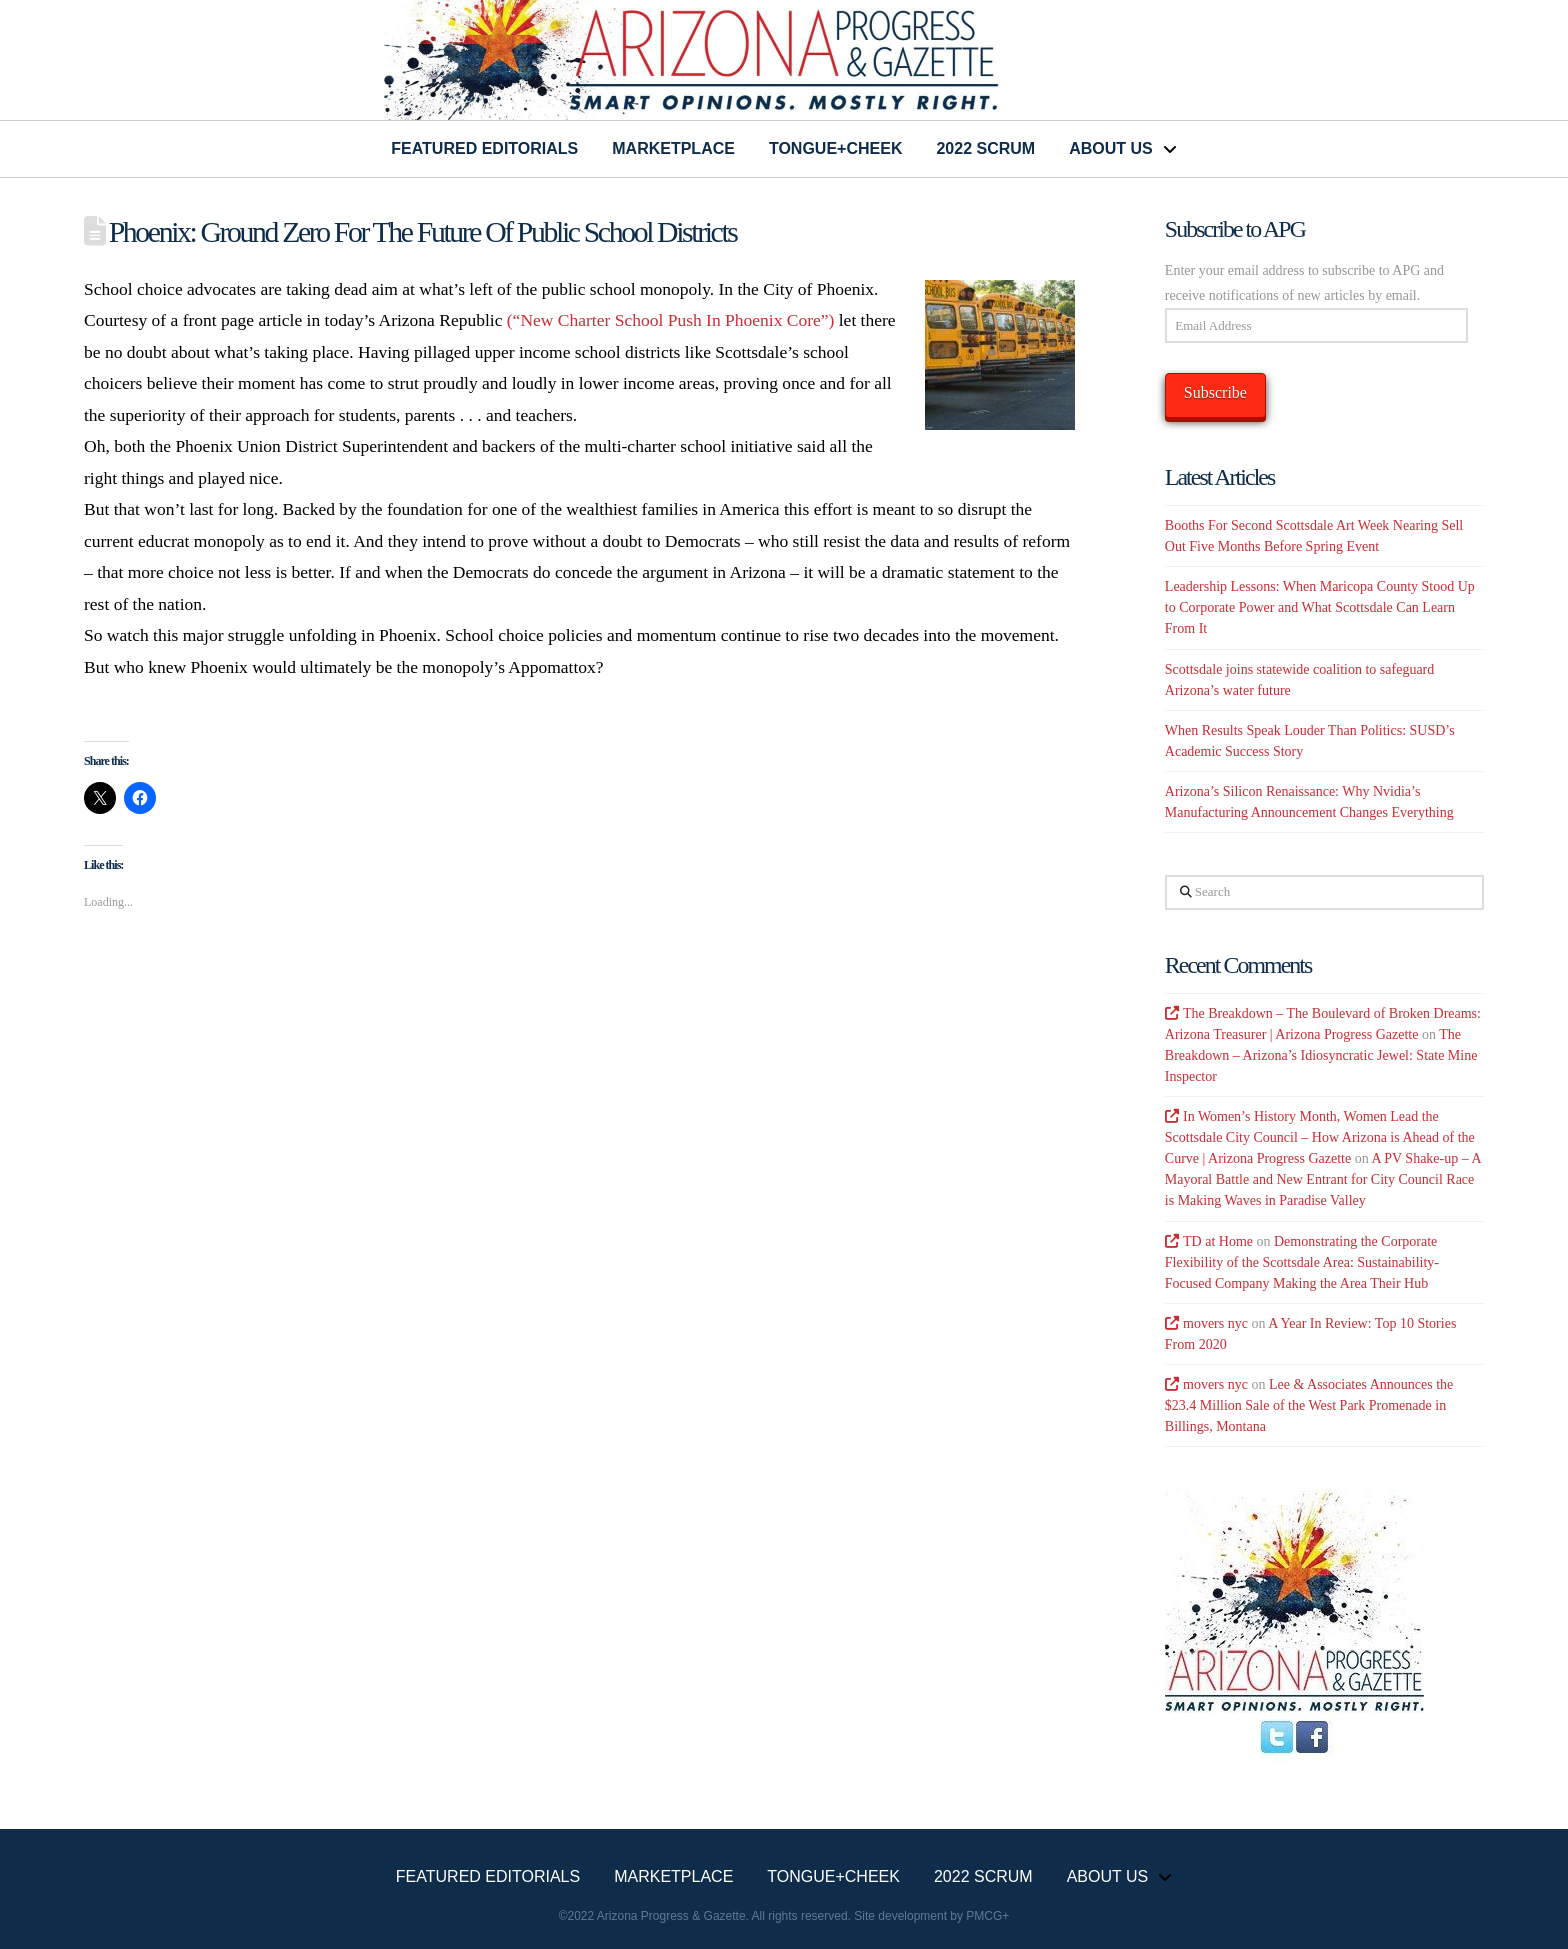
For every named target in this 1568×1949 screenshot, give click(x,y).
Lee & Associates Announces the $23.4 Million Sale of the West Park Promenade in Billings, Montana (1309, 1405)
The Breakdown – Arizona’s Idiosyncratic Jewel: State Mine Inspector (1321, 1055)
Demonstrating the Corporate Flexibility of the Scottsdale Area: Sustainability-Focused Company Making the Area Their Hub (1302, 1262)
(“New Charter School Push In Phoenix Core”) (671, 320)
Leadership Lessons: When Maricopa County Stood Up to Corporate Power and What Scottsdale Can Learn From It (1320, 607)
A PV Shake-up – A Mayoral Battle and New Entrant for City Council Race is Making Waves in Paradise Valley (1323, 1179)
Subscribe (1215, 392)
